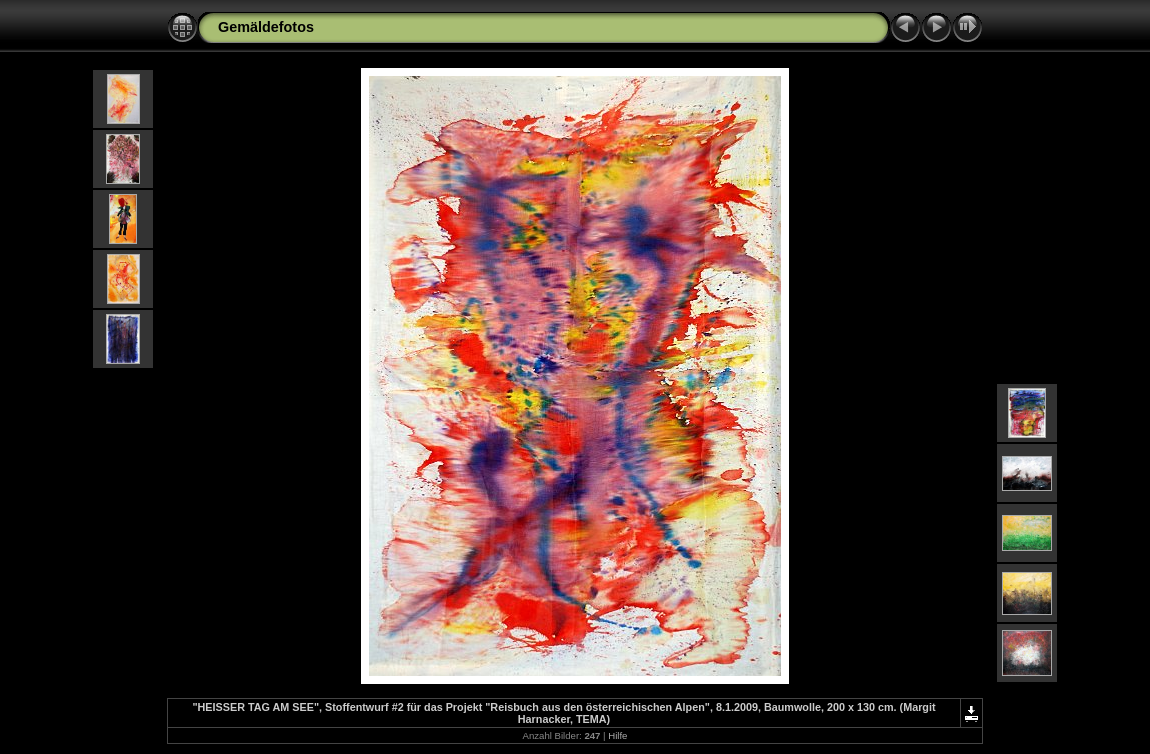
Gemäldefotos (266, 27)
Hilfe (617, 735)
